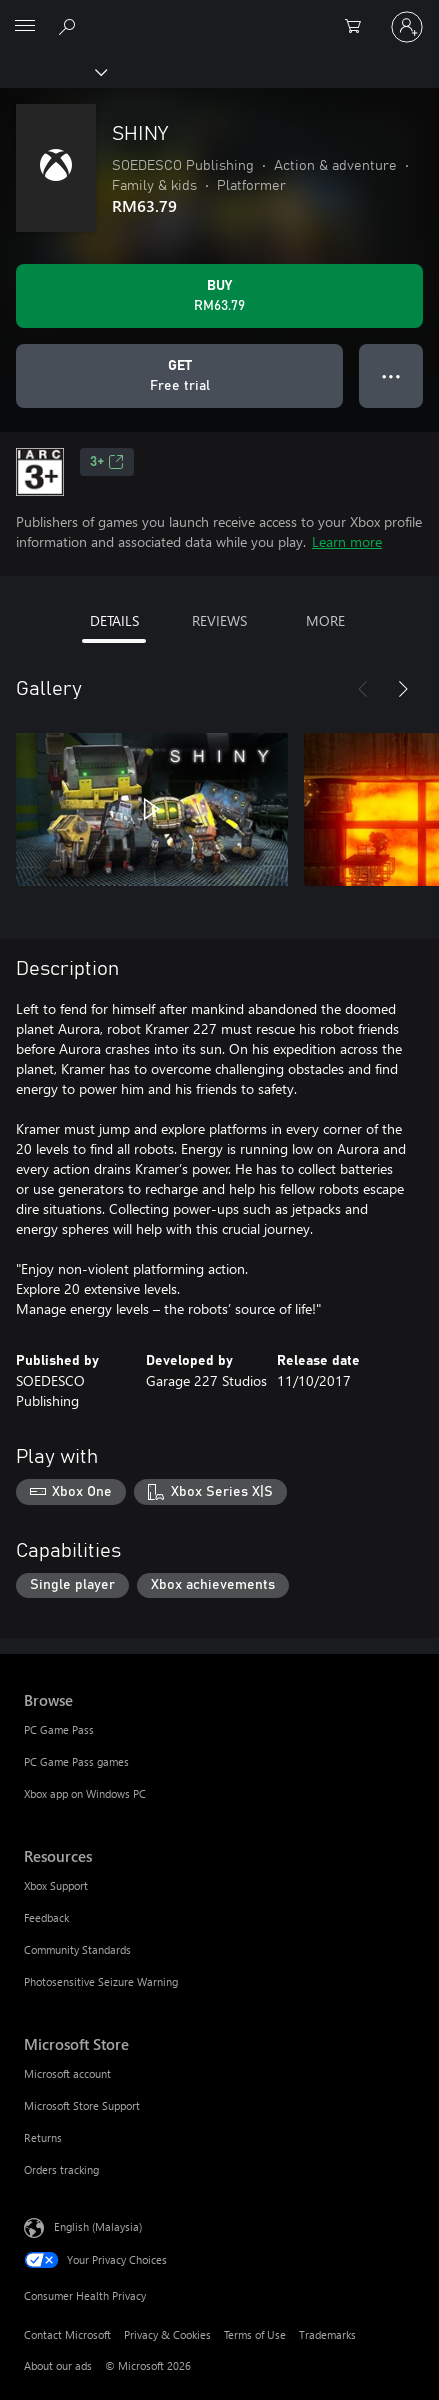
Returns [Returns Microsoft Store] (43, 2137)
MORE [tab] (325, 620)
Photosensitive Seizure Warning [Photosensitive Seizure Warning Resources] (101, 1981)
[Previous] (363, 689)
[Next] (403, 689)
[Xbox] (52, 71)
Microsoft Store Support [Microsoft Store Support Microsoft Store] (82, 2105)
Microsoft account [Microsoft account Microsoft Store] (67, 2073)
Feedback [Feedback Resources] (46, 1917)
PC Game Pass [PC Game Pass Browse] (59, 1729)
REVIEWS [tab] (219, 620)
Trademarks (327, 2334)
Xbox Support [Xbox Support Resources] (56, 1885)
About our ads (58, 2365)
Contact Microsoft (67, 2334)
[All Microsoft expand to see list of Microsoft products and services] (25, 27)
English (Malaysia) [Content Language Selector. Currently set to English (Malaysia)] (98, 2226)
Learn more (347, 541)
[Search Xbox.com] (70, 26)
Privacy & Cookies (167, 2334)
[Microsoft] (219, 15)
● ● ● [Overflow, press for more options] (391, 375)
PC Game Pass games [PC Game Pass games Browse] (76, 1761)
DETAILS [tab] (114, 620)
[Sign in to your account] (407, 27)
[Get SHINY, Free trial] (179, 376)
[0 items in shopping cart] (359, 27)
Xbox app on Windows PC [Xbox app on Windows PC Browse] (85, 1793)
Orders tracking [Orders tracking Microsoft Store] (61, 2169)
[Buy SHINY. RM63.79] (219, 296)
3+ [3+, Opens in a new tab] (107, 462)
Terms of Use (255, 2334)
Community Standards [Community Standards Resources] (77, 1949)
